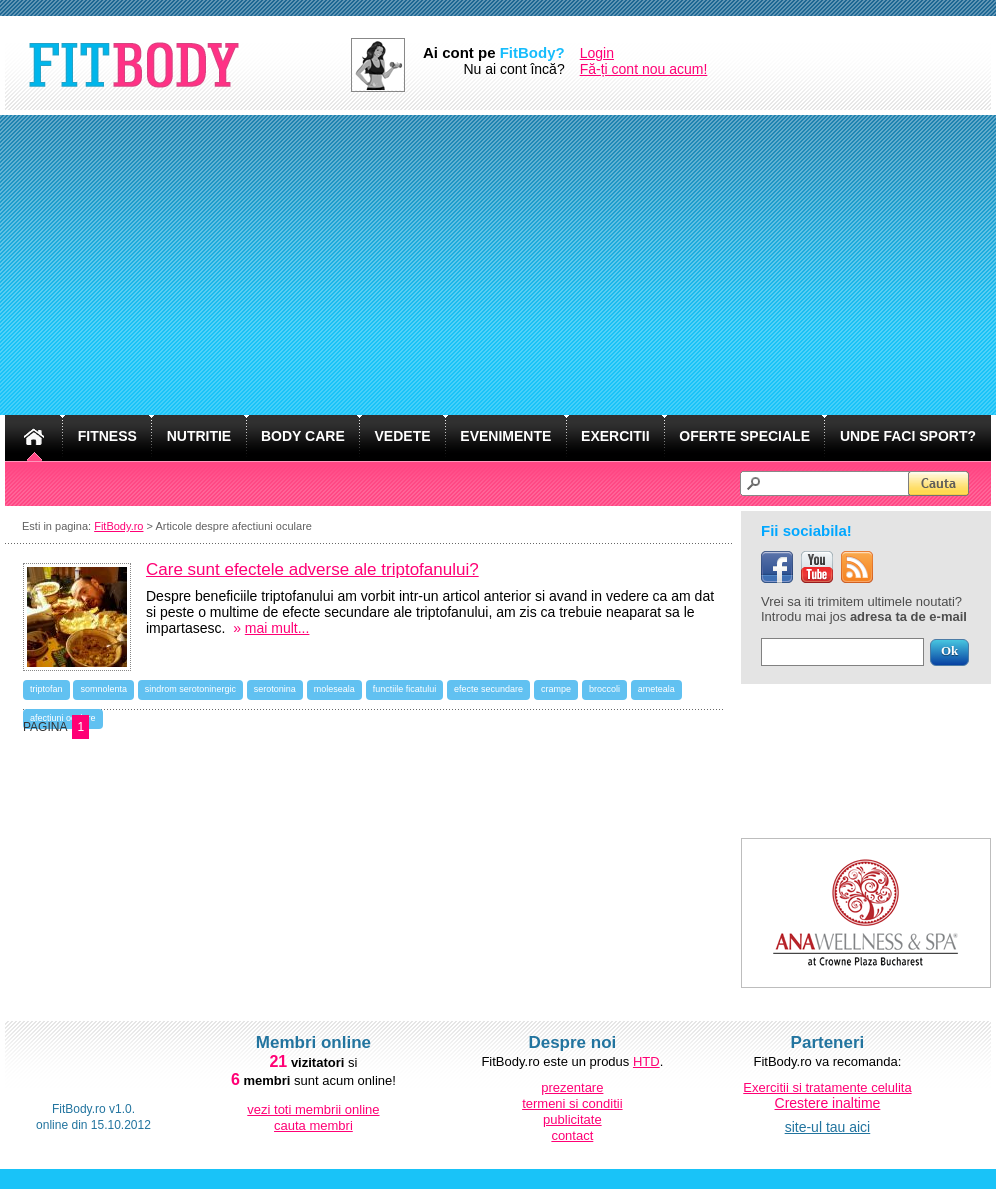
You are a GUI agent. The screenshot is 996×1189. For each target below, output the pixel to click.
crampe (556, 689)
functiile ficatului (405, 689)
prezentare (572, 1087)
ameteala (656, 689)
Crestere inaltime (828, 1103)
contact (572, 1135)
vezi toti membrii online (313, 1109)
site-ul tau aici (828, 1127)
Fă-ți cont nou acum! (644, 69)
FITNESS (107, 436)
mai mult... (277, 628)
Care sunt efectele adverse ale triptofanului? (312, 569)
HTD (646, 1061)
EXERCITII (615, 436)
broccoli (604, 689)
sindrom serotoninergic (190, 689)
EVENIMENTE (505, 436)
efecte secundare (488, 689)
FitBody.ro (118, 526)
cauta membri (313, 1125)
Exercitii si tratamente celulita (827, 1087)
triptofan (46, 689)
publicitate (572, 1119)
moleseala (334, 689)
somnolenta (103, 689)
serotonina (275, 689)
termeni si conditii (572, 1103)
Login (597, 53)
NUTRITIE (199, 436)
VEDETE (403, 436)
